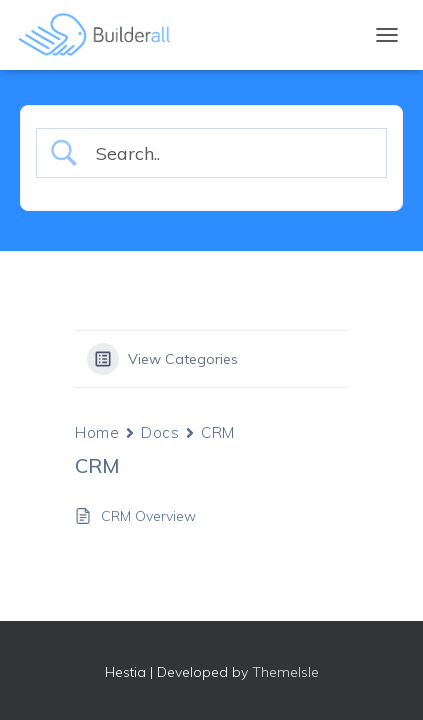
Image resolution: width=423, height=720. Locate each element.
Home (97, 432)
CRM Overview (148, 516)
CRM (218, 432)
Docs (160, 432)
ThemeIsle (285, 672)
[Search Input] (228, 153)
